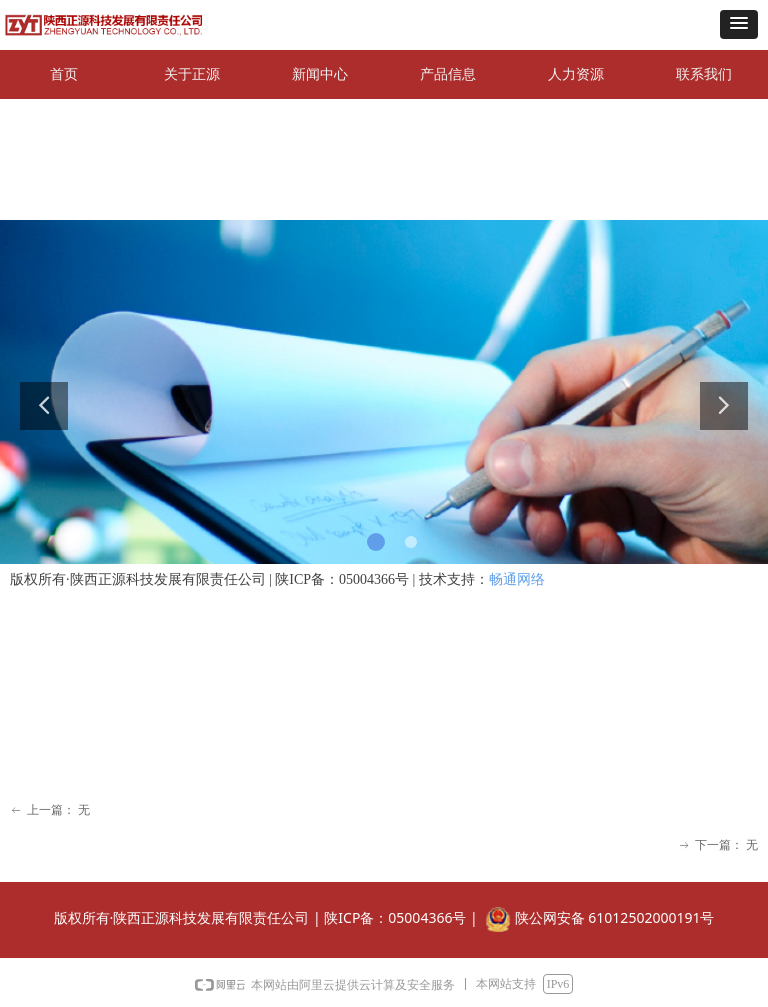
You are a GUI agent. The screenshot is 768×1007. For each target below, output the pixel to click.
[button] (739, 24)
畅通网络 (517, 579)
